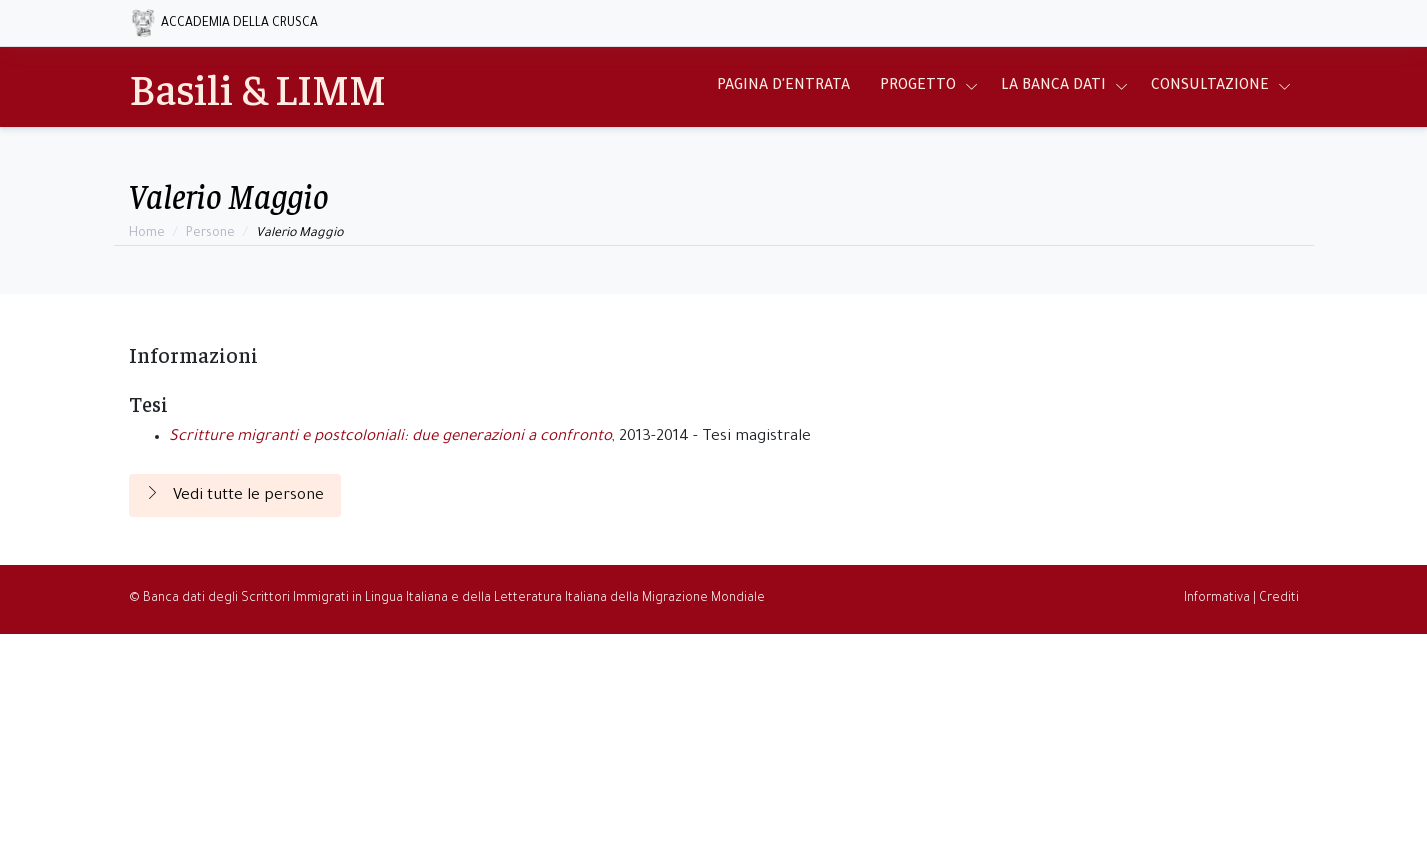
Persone (210, 234)
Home (147, 234)
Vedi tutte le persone (235, 495)
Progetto (918, 87)
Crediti (1279, 599)
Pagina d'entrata (783, 87)
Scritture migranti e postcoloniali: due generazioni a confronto (390, 437)
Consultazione (1210, 87)
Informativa (1217, 599)
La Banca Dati (1053, 87)
